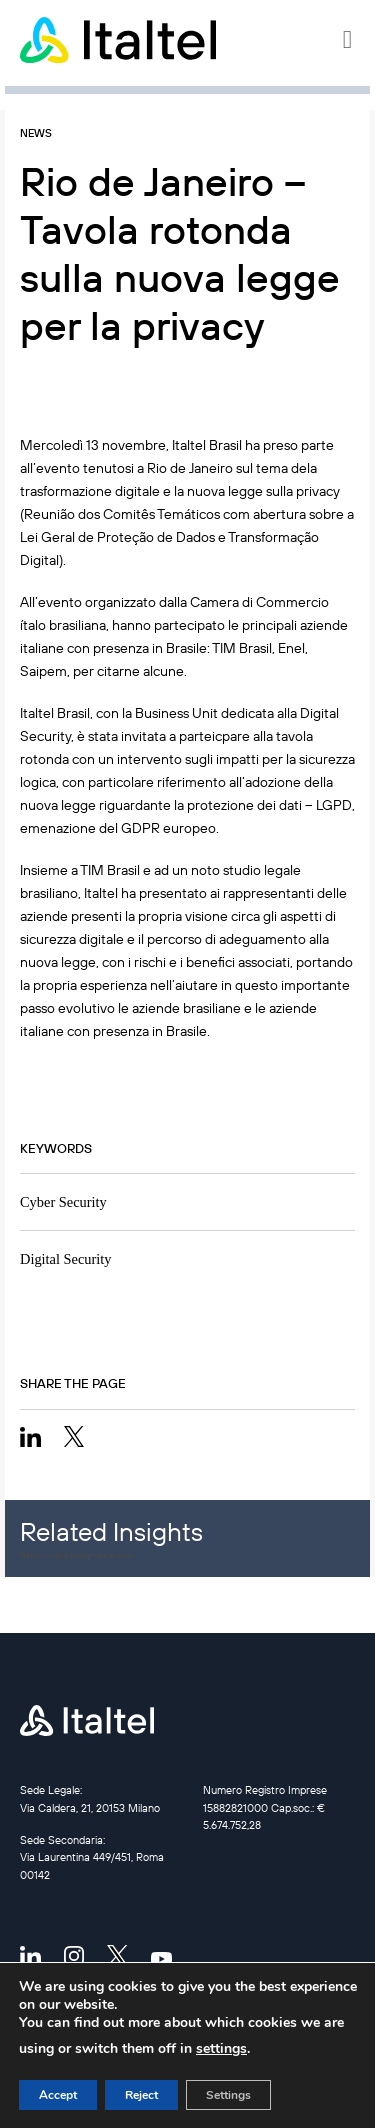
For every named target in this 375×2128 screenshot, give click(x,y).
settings (221, 2048)
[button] (349, 40)
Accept (58, 2095)
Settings (228, 2095)
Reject (141, 2095)
